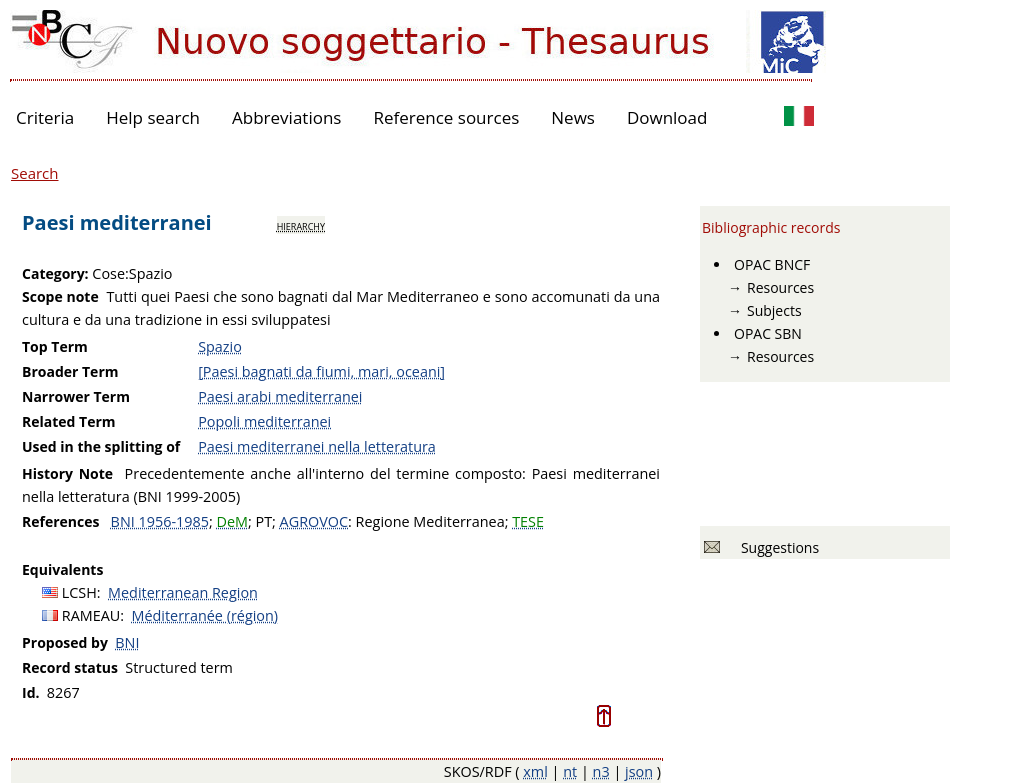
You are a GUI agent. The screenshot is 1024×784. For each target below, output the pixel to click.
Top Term (55, 346)
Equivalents (62, 569)
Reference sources (446, 117)
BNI (127, 642)
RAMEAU (91, 615)
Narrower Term (76, 396)
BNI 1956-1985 (160, 521)
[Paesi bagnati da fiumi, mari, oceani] (321, 371)
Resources (780, 287)
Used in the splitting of (101, 446)
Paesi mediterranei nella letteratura (317, 446)
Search (35, 173)
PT (263, 521)
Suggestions (776, 547)
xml (535, 771)
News (573, 117)
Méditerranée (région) (205, 615)
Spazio (220, 346)
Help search (153, 117)
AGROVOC (314, 521)
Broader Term (70, 371)
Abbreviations (286, 117)
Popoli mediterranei (264, 421)
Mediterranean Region (183, 592)
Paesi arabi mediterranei (280, 396)
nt (570, 771)
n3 (601, 771)
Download (667, 117)
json (639, 771)
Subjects (774, 310)
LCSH (79, 592)
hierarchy (301, 225)
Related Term (69, 421)
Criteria (45, 117)
